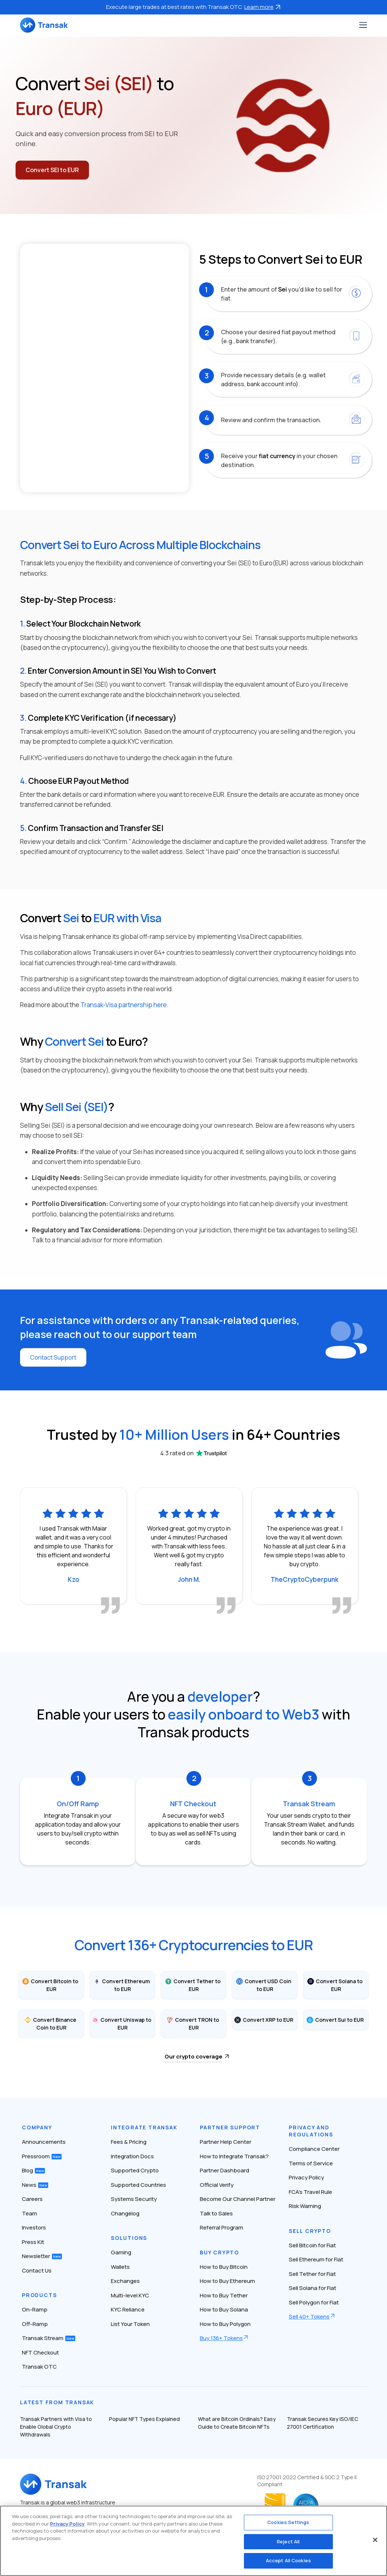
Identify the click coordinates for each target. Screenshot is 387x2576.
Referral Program (221, 2227)
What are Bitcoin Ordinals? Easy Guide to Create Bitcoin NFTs (237, 2422)
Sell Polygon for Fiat (314, 2302)
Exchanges (125, 2281)
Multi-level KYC (130, 2295)
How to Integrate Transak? (234, 2156)
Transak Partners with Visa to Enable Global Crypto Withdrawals (56, 2426)
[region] (193, 2541)
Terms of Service (311, 2163)
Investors (34, 2227)
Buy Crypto (219, 2252)
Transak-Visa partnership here (123, 1004)
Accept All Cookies (288, 2560)
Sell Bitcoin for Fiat (312, 2245)
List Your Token (130, 2324)
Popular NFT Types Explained (144, 2418)
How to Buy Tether (224, 2295)
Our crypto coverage (193, 2056)
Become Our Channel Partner (237, 2199)
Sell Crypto (310, 2230)
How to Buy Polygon (225, 2324)
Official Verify (217, 2185)
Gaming (121, 2252)
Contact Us (37, 2270)
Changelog (125, 2213)
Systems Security (134, 2199)
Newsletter (42, 2256)
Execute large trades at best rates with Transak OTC (193, 7)
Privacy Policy (306, 2177)
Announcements (44, 2142)
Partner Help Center (225, 2142)
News (35, 2185)
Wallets (120, 2267)
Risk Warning (305, 2206)
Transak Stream (48, 2338)
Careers (32, 2199)
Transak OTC (39, 2366)
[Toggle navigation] (363, 24)
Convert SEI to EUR (52, 170)
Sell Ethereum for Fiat (316, 2259)
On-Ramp (34, 2309)
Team (29, 2213)
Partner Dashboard (224, 2170)
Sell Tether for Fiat (312, 2274)
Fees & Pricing (128, 2142)
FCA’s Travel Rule (310, 2192)
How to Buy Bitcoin (224, 2267)
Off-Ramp (35, 2324)
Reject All (288, 2541)
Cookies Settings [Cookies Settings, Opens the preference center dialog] (288, 2522)
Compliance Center (314, 2149)
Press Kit (33, 2242)
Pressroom (42, 2156)
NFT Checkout (40, 2352)
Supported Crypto (135, 2170)
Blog (33, 2170)
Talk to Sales (216, 2213)
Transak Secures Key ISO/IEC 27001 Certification (322, 2422)
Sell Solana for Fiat (312, 2288)
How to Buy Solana (224, 2309)
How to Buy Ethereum (227, 2281)
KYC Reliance (128, 2309)
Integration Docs (132, 2156)
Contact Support (53, 1357)
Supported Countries (138, 2185)
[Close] (375, 2540)
